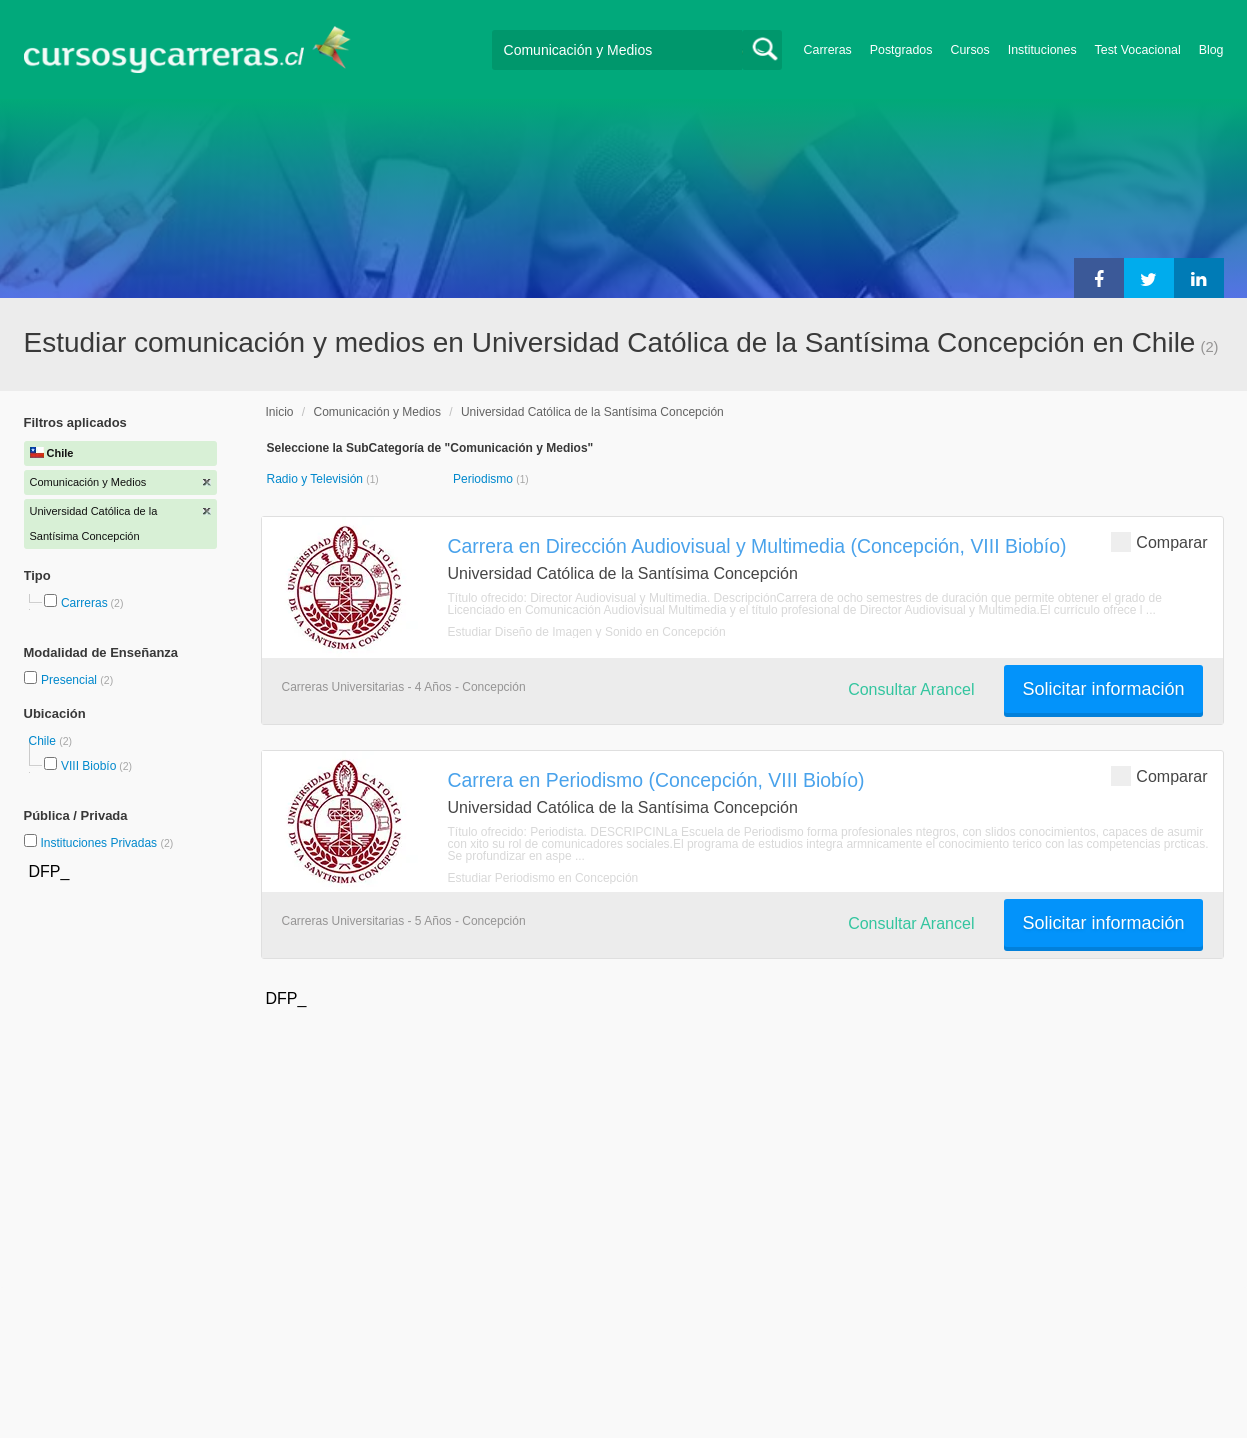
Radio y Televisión (317, 479)
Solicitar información (1103, 689)
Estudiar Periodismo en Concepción (543, 878)
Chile (44, 741)
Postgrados (901, 50)
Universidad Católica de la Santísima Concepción (592, 412)
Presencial (70, 680)
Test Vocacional (1138, 50)
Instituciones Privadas (106, 843)
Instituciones (1042, 50)
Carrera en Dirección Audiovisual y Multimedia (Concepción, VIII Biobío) (757, 546)
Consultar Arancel (911, 689)
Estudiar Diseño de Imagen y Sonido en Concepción (587, 632)
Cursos (969, 50)
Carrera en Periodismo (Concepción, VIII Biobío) (656, 780)
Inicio (280, 412)
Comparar (1159, 541)
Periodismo (484, 479)
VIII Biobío (88, 766)
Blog (1211, 50)
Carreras (828, 50)
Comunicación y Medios (377, 412)
